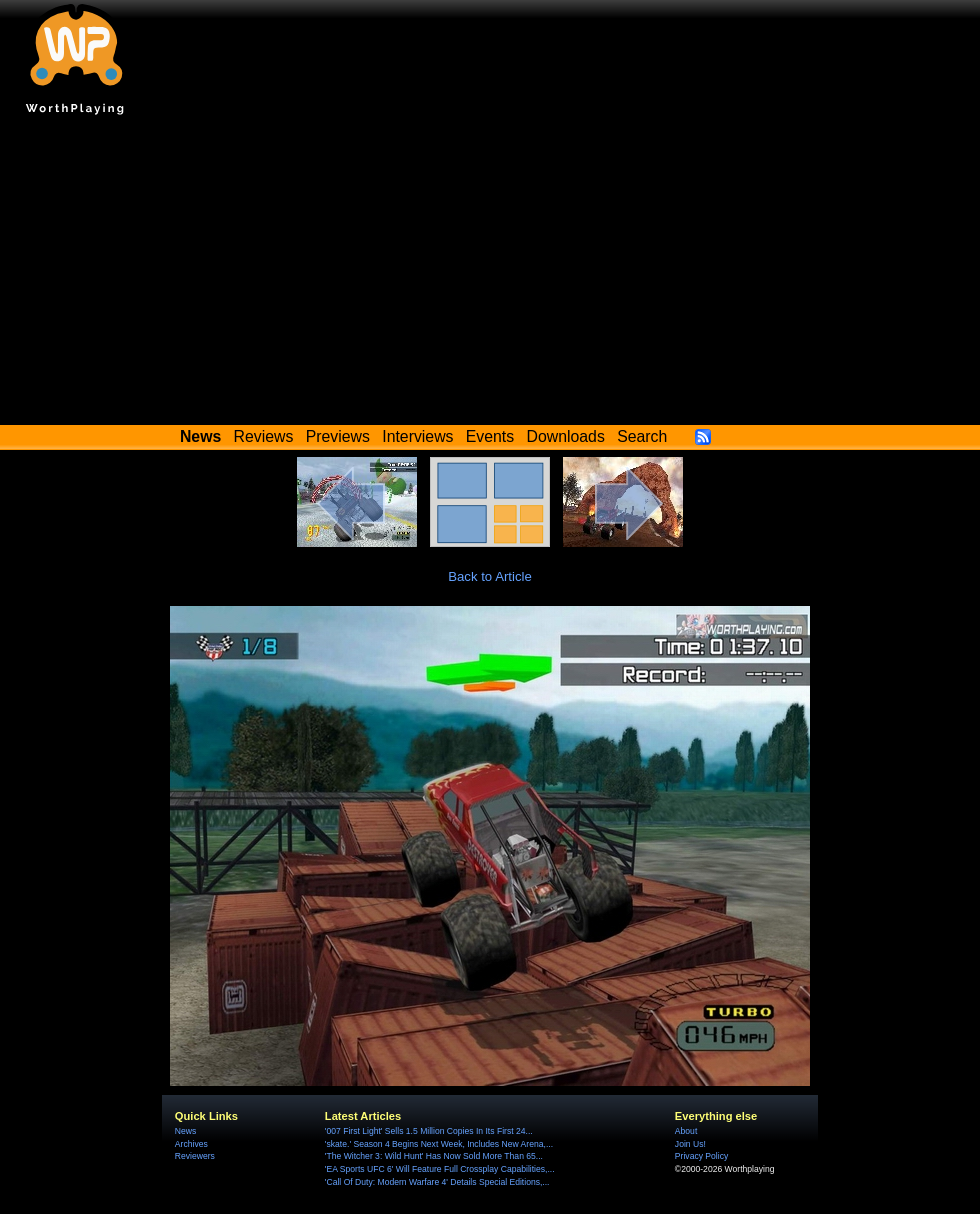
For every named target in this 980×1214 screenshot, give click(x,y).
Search (642, 436)
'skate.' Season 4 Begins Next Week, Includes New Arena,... (439, 1144)
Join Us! (690, 1144)
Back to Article (490, 576)
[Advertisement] (490, 275)
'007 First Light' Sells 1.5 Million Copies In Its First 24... (429, 1131)
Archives (191, 1144)
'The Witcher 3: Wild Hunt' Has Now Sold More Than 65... (434, 1156)
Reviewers (195, 1156)
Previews (338, 436)
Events (490, 436)
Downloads (566, 436)
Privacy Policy (701, 1156)
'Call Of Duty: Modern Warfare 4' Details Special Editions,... (437, 1182)
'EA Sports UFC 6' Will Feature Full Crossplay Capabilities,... (440, 1169)
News (185, 1131)
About (686, 1131)
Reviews (264, 436)
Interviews (417, 436)
